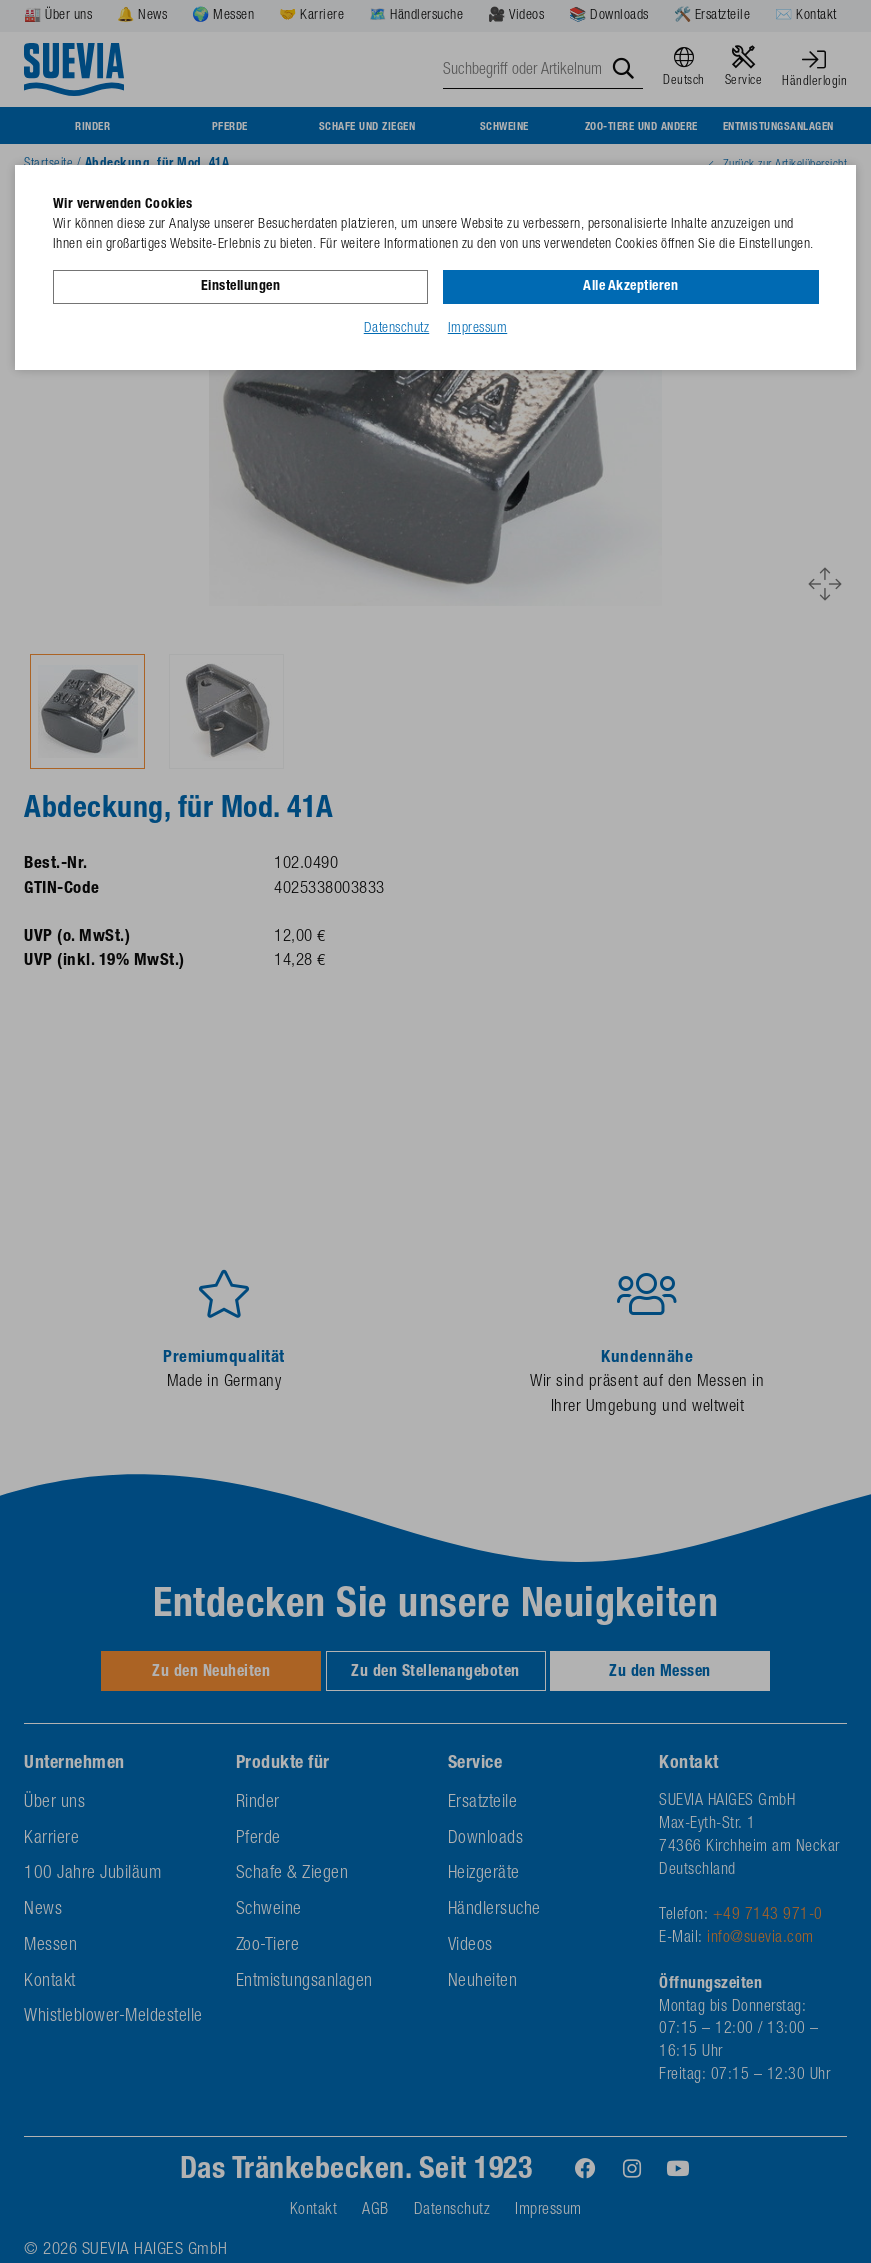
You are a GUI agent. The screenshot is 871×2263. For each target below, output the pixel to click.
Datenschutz (397, 329)
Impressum (478, 329)
